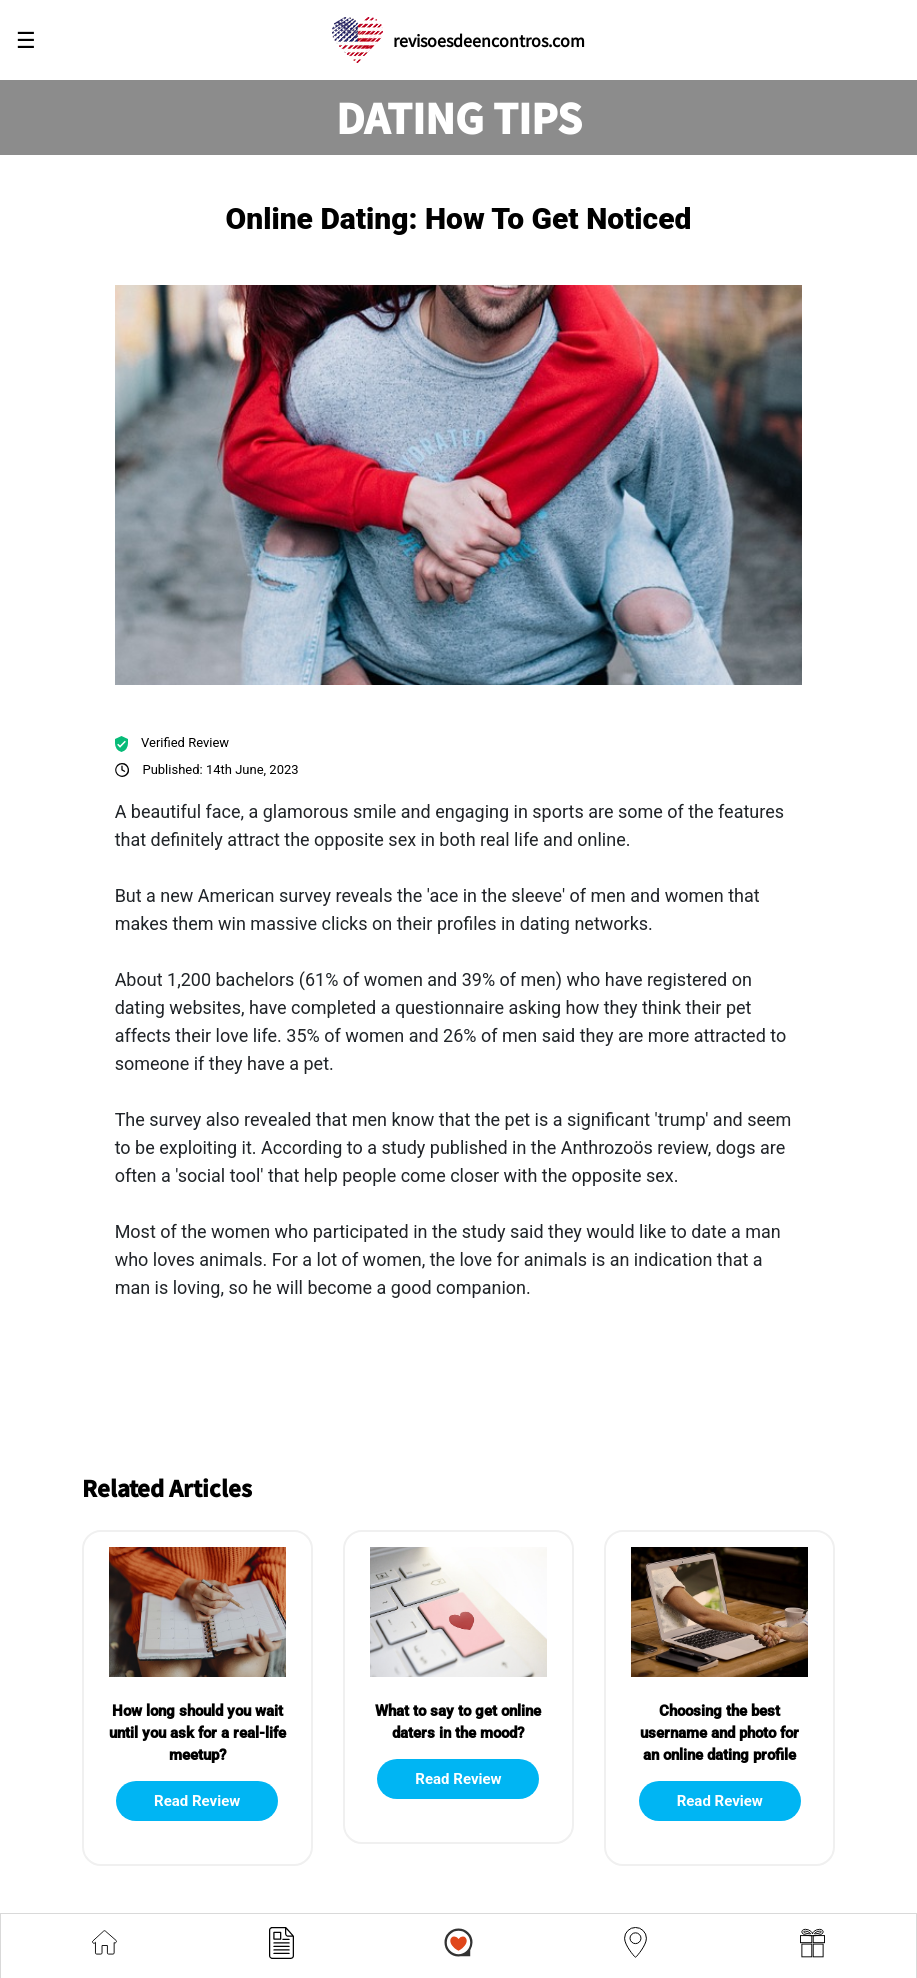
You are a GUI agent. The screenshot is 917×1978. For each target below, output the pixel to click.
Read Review (197, 1801)
